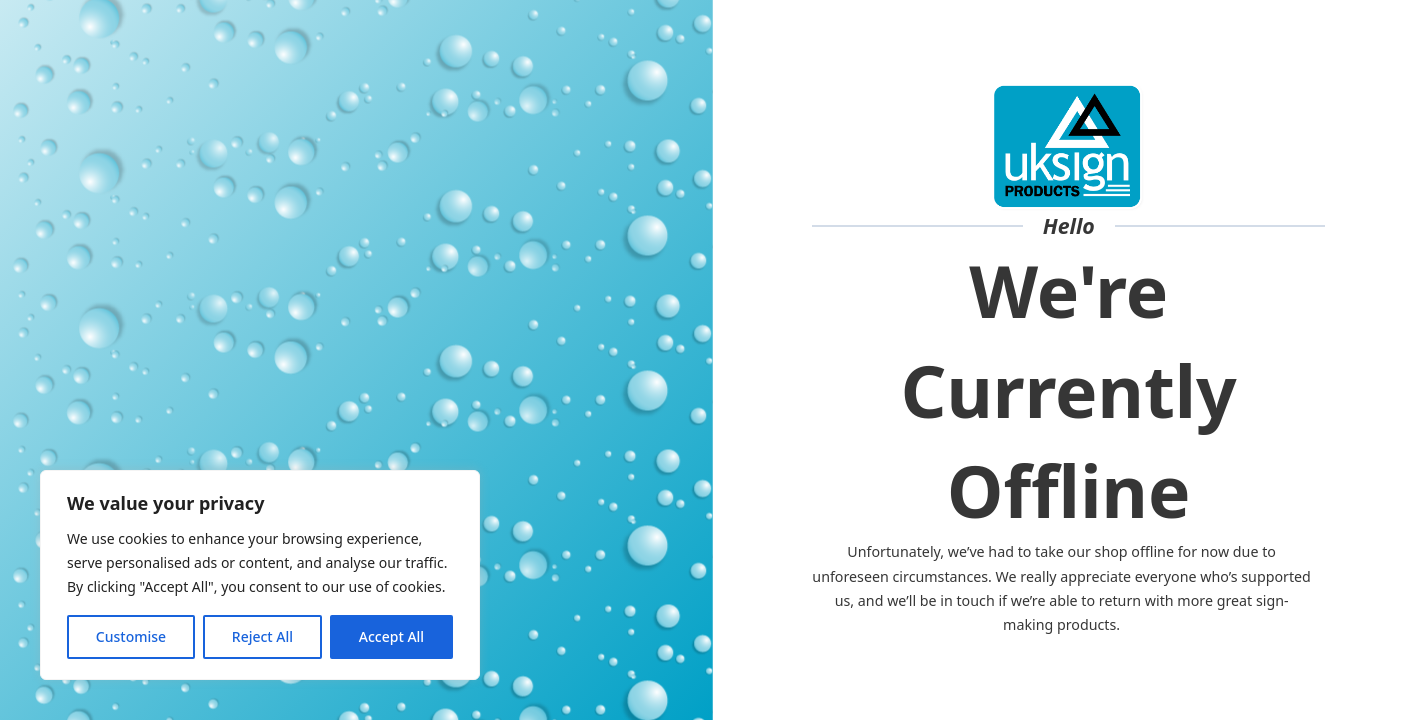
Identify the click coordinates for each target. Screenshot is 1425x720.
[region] (260, 575)
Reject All (262, 636)
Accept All (391, 636)
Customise (131, 636)
